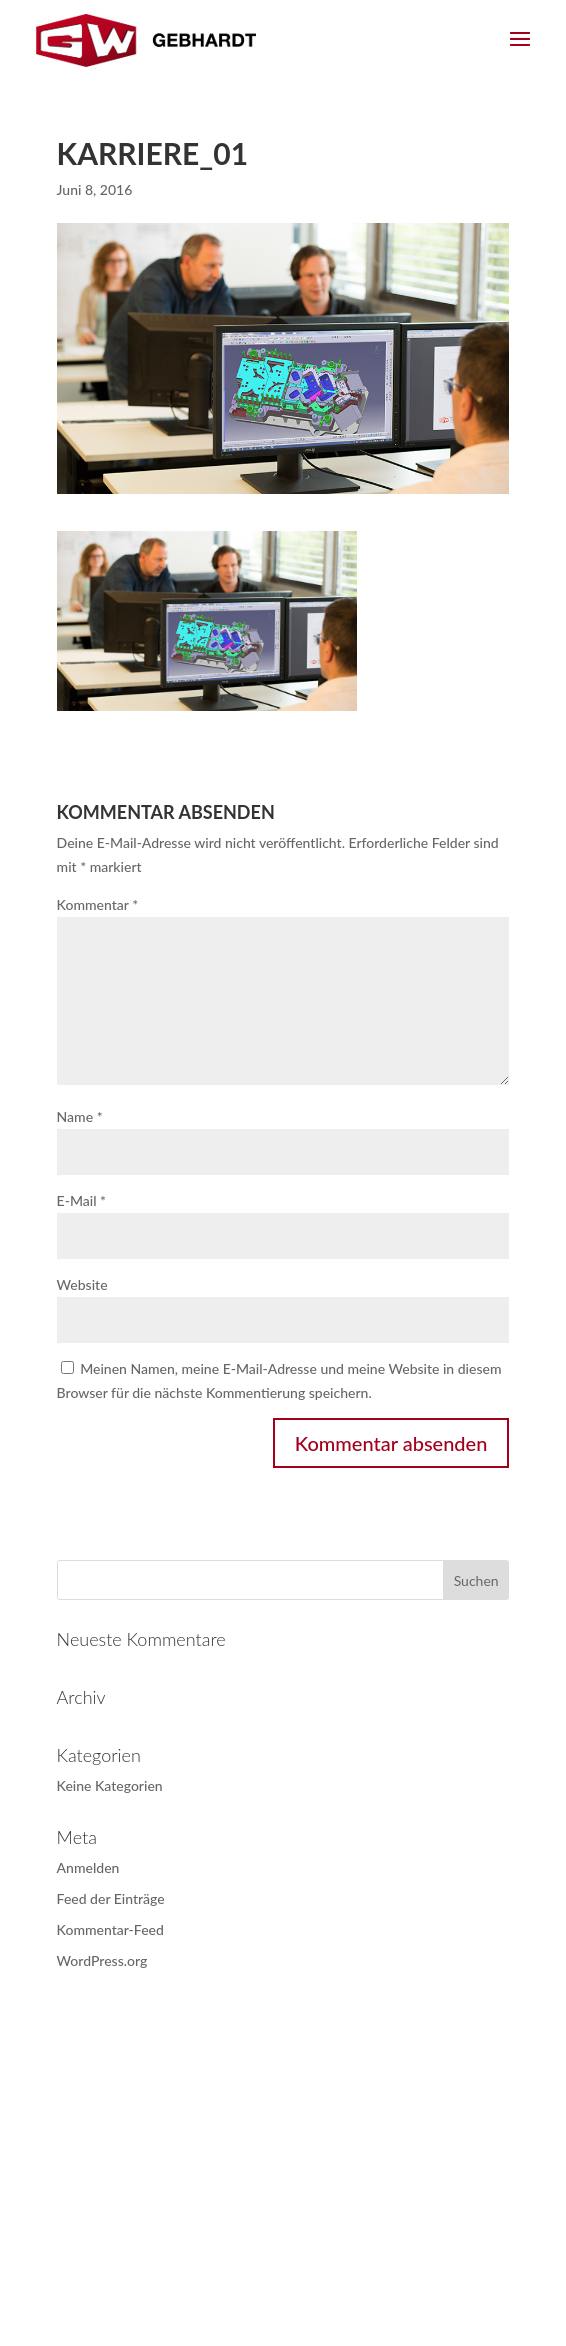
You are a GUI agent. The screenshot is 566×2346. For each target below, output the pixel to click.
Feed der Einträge (111, 1898)
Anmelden (88, 1867)
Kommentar (97, 904)
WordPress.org (102, 1960)
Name (80, 1116)
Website (82, 1284)
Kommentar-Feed (110, 1929)
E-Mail (81, 1200)
